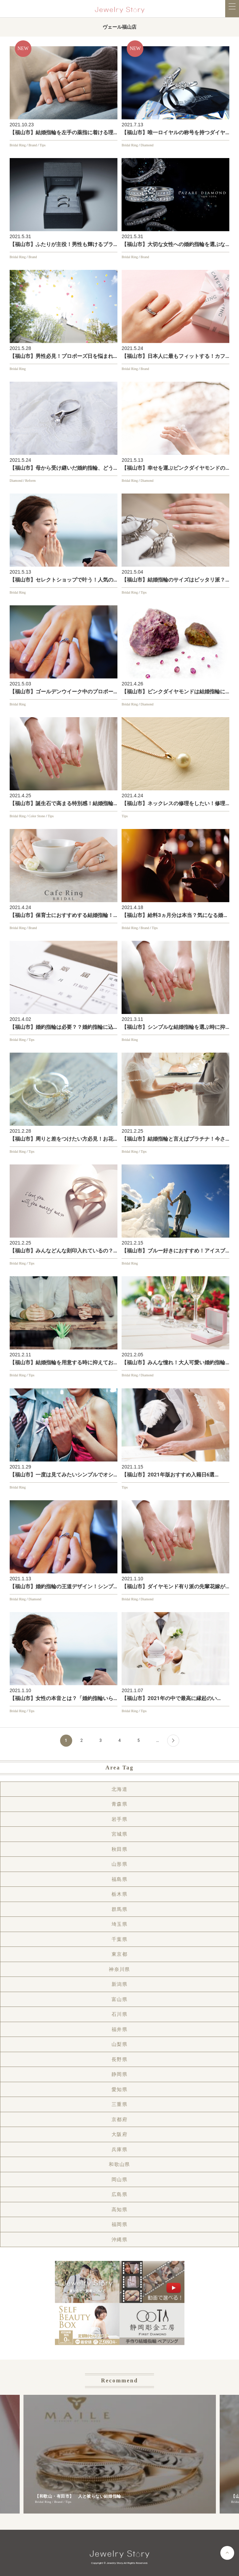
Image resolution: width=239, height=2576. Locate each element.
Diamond (147, 145)
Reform (30, 480)
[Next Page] (173, 1741)
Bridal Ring (18, 145)
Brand (32, 145)
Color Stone (36, 816)
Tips (42, 145)
